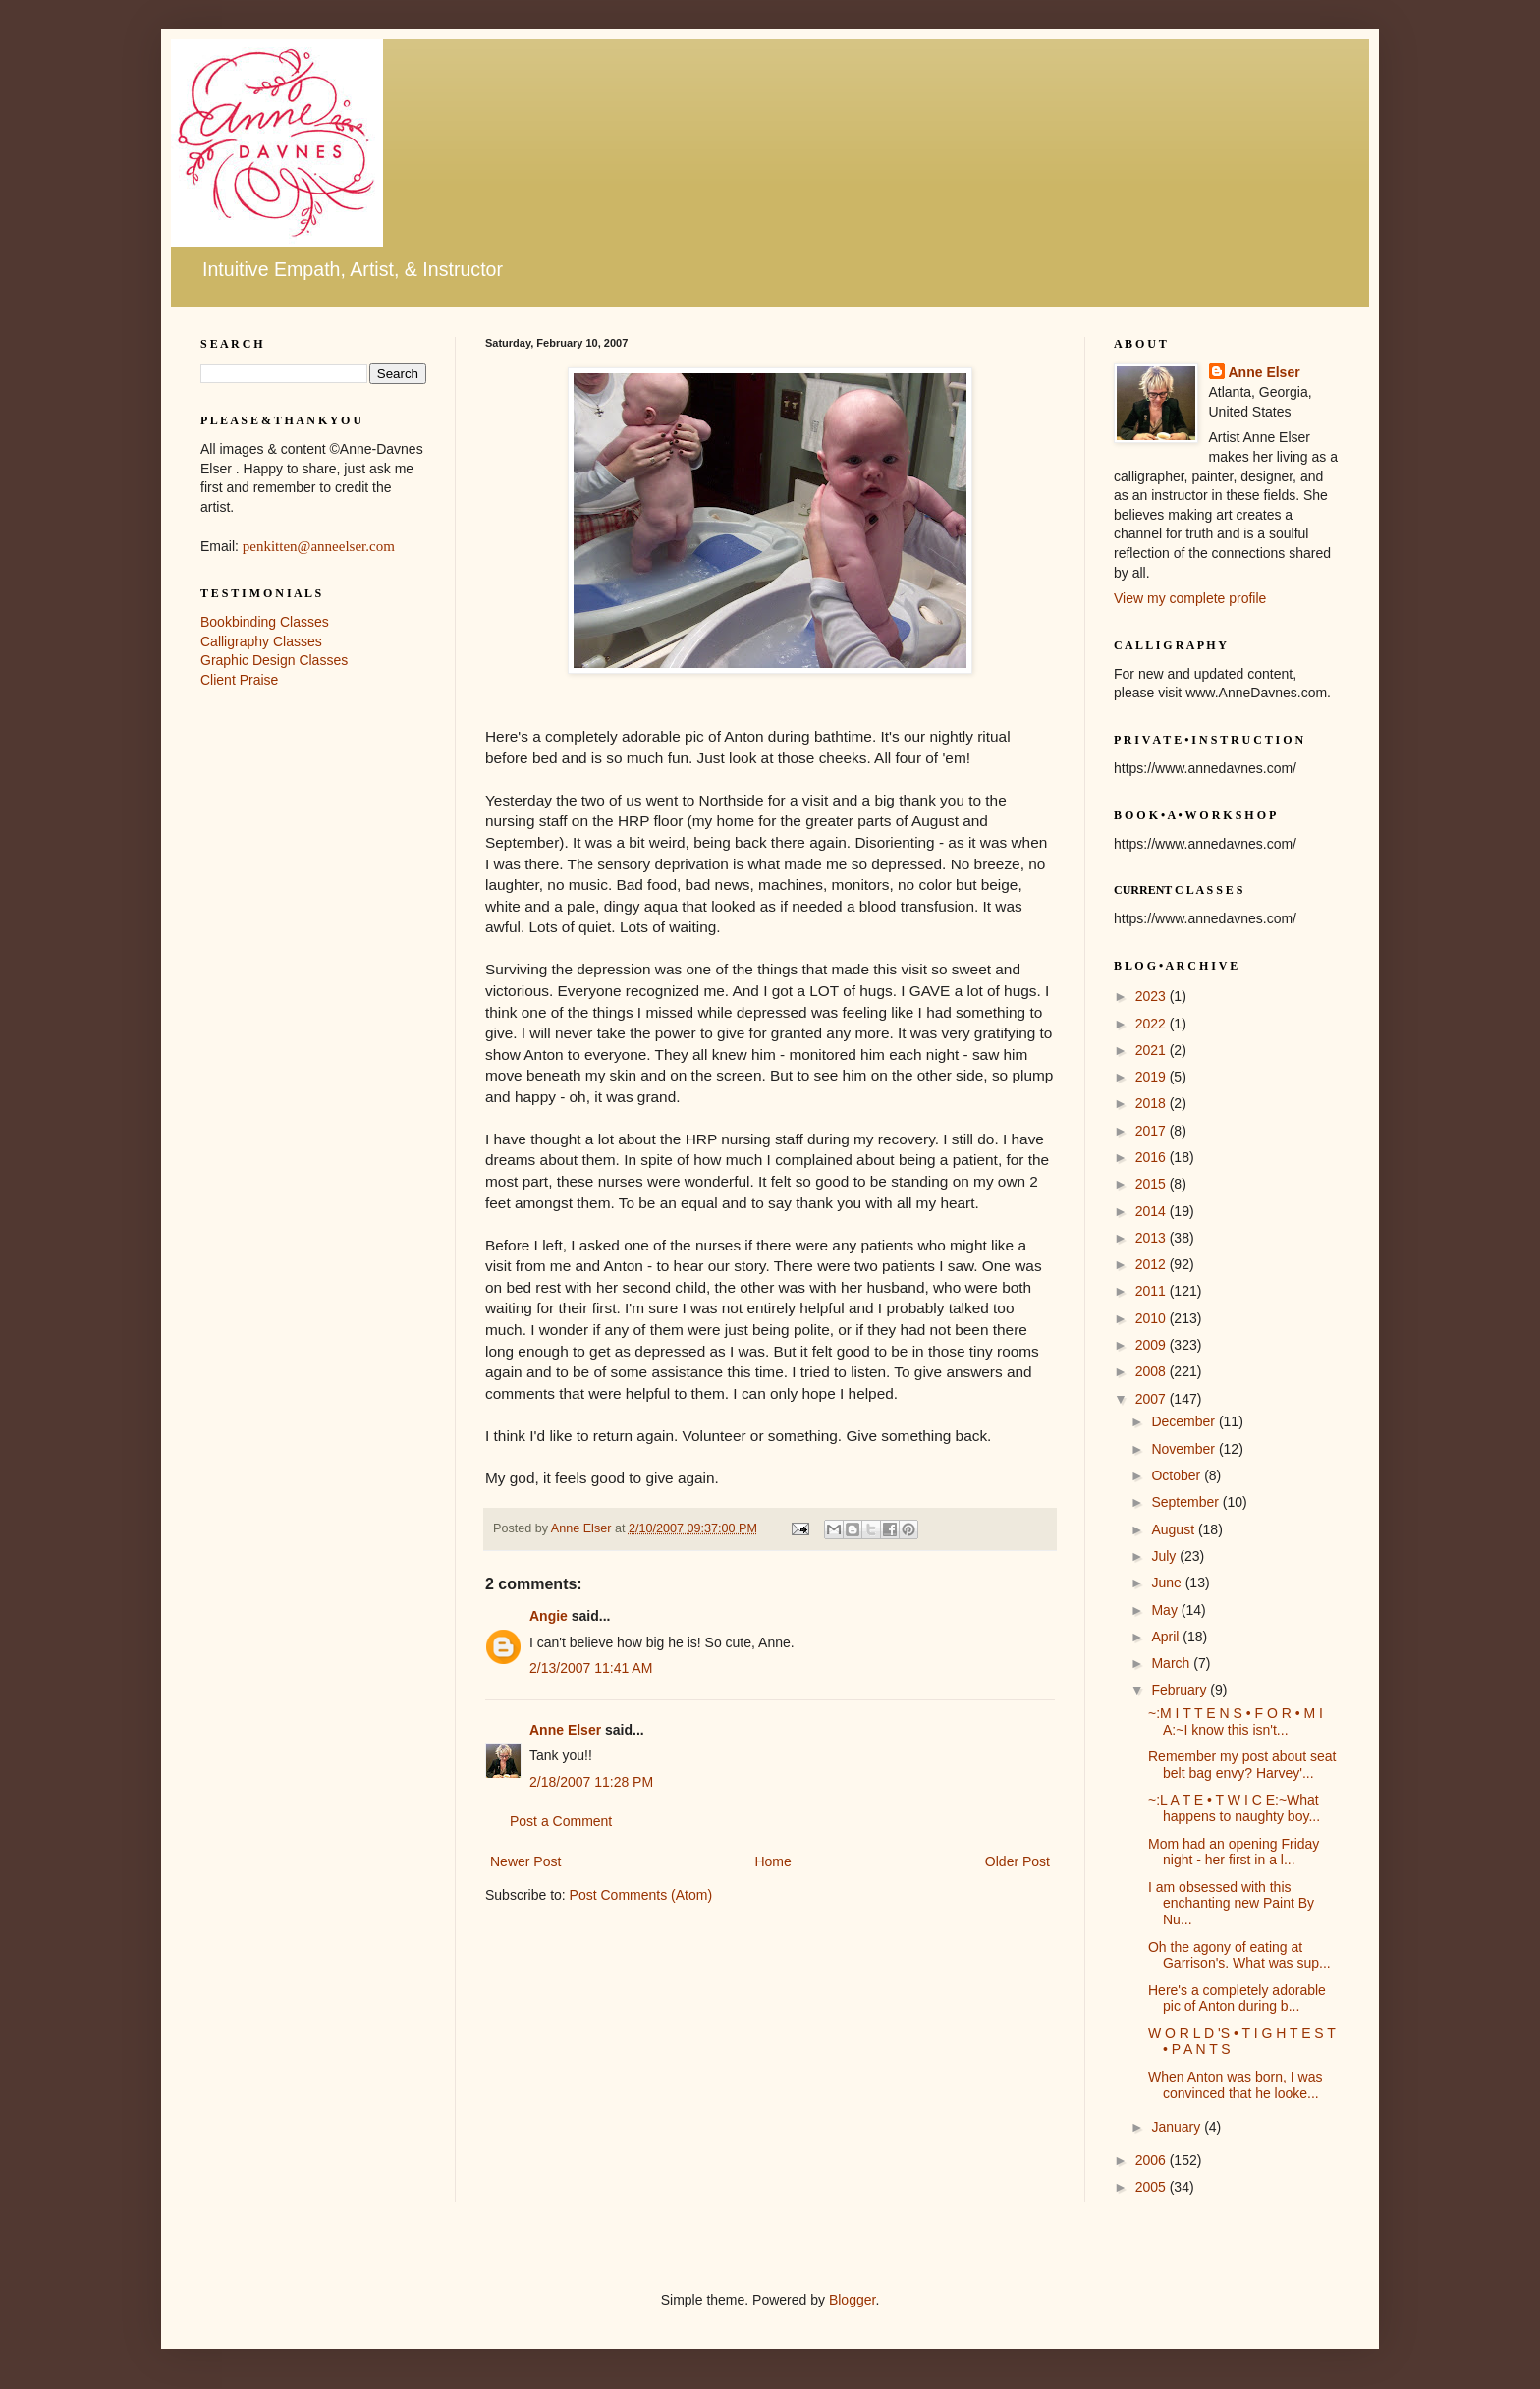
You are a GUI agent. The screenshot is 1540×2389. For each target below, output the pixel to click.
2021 (1152, 1050)
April (1166, 1636)
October (1177, 1475)
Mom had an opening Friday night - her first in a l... (1233, 1852)
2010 (1152, 1318)
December (1184, 1421)
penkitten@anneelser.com (319, 546)
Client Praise (239, 680)
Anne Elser (565, 1730)
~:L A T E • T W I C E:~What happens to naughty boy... (1234, 1808)
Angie (548, 1616)
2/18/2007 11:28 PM (591, 1782)
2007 (1152, 1399)
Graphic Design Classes (274, 660)
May (1166, 1610)
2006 (1152, 2160)
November (1184, 1449)
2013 (1152, 1238)
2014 (1152, 1211)
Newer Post (525, 1861)
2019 (1152, 1076)
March (1172, 1663)
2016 (1152, 1157)
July (1165, 1556)
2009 (1152, 1345)
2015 (1152, 1184)
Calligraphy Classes (261, 641)
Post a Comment (561, 1821)
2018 (1152, 1103)
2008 (1152, 1371)
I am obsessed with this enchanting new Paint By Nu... (1231, 1903)
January (1177, 2127)
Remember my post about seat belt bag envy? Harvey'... (1242, 1765)
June (1167, 1582)
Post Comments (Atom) (641, 1895)
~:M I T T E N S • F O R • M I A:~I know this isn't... (1235, 1721)
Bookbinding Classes (264, 622)
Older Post (1017, 1861)
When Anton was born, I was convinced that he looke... (1235, 2085)
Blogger (852, 2299)
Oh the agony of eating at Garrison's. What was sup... (1239, 1955)
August (1174, 1529)
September (1186, 1502)
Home (772, 1861)
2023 (1152, 996)
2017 (1152, 1131)
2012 (1152, 1264)
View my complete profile (1190, 598)
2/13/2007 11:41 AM (590, 1668)
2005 (1152, 2187)
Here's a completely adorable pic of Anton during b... (1237, 1998)
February (1180, 1689)
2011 (1152, 1291)
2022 (1152, 1023)
